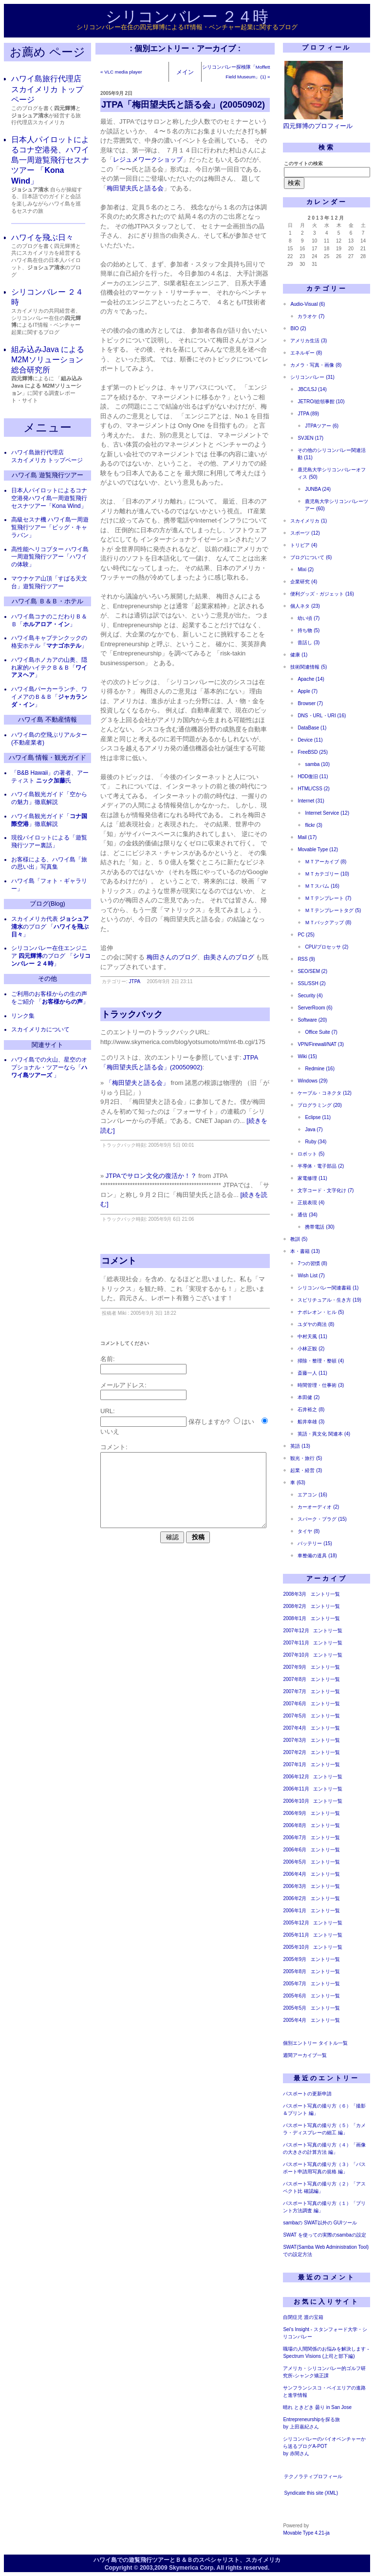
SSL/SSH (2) (311, 983)
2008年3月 (294, 1594)
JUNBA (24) (318, 489)
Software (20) (312, 1020)
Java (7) (313, 1129)
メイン (185, 72)
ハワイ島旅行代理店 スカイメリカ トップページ (47, 89)
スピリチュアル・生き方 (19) (329, 1300)
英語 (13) (300, 1446)
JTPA (134, 981)
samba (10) (317, 764)
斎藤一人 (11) (312, 1373)
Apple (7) (308, 691)
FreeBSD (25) (313, 752)
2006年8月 (294, 1825)
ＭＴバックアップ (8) (328, 922)
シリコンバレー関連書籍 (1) (328, 1287)
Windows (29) (312, 1080)
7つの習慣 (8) (312, 1263)
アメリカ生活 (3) (308, 340)
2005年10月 (296, 1947)
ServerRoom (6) (315, 1007)
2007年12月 (296, 1630)
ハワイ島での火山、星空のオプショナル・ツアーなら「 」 (49, 1067)
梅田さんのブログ (172, 957)
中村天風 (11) (312, 1336)
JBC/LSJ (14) (312, 389)
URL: (107, 1411)
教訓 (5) (298, 1239)
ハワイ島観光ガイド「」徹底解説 (49, 820)
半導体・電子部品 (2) (321, 1166)
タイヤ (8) (308, 1531)
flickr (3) (313, 825)
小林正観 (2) (311, 1348)
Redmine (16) (320, 1068)
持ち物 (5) (308, 630)
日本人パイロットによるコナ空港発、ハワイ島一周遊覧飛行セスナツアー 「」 (50, 160)
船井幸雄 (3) (311, 1421)
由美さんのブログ (229, 957)
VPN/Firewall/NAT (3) (321, 1044)
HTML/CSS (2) (314, 788)
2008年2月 (294, 1606)
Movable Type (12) (318, 849)
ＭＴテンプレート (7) (328, 898)
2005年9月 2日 (116, 93)
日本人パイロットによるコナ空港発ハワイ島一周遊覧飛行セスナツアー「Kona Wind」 (49, 498)
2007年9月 (294, 1667)
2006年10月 (296, 1801)
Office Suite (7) (321, 1032)
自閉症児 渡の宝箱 (303, 2317)
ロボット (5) (311, 1154)
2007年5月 (294, 1715)
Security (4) (310, 995)
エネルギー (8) (306, 352)
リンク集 (23, 1015)
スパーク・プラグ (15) (322, 1519)
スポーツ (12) (305, 533)
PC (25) (306, 934)
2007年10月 (296, 1655)
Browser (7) (310, 703)
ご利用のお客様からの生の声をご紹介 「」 (50, 997)
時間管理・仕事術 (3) (321, 1385)
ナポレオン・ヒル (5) (321, 1312)
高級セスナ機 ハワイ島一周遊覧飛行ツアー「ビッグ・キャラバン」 (50, 527)
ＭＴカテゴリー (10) (327, 874)
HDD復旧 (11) (313, 776)
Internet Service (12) (327, 813)
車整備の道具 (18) (317, 1555)
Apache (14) (311, 679)
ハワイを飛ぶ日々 (42, 237)
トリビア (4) (303, 545)
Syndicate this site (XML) (311, 2493)
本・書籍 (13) (305, 1251)
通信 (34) (308, 1214)
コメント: (114, 1447)
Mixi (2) (306, 569)
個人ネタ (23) (305, 606)
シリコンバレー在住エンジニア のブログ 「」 (51, 956)
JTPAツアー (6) (321, 426)
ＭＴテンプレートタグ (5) (333, 910)
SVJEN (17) (310, 438)
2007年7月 (294, 1691)
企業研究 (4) (303, 581)
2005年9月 (294, 1959)
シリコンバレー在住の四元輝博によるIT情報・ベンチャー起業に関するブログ (187, 27)
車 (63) (297, 1482)
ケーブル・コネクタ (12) (325, 1093)
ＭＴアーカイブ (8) (325, 861)
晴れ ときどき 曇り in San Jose (317, 2407)
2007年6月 (294, 1703)
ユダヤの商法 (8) (316, 1324)
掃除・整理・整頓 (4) (321, 1360)
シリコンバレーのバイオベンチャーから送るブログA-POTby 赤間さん (324, 2446)
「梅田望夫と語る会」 (137, 1082)
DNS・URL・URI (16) (322, 715)
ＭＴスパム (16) (322, 886)
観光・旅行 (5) (306, 1458)
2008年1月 (294, 1618)
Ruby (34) (315, 1141)
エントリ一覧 (325, 1594)
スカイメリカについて (40, 1029)
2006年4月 (294, 1874)
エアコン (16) (312, 1494)
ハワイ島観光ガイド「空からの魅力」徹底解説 (49, 798)
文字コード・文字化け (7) (326, 1190)
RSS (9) (306, 959)
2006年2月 (294, 1898)
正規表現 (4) (311, 1202)
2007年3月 (294, 1740)
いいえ (109, 1431)
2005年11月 (296, 1935)
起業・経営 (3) (306, 1470)
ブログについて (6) (311, 557)
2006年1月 (294, 1910)
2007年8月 (294, 1679)
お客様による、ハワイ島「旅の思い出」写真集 (49, 863)
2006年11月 (296, 1789)
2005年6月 (294, 1995)
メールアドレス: (123, 1385)
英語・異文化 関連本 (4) (324, 1434)
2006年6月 (294, 1849)
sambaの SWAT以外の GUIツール (319, 2222)
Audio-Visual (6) (307, 304)
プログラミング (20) (320, 1105)
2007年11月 (296, 1642)
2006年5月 (294, 1862)
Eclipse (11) (318, 1117)
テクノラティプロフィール (313, 2476)
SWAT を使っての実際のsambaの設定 (324, 2235)
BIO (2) (298, 328)
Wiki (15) (307, 1056)
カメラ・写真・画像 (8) (315, 365)
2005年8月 (294, 1971)
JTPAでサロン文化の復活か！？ (151, 1175)
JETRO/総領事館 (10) (321, 401)
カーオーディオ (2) (318, 1507)
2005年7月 (294, 1983)
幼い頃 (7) (308, 618)
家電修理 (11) (312, 1178)
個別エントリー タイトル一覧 (315, 2043)
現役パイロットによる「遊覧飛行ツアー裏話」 (49, 841)
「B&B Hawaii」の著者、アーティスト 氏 (50, 776)
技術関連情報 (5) (308, 667)
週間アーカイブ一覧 (305, 2055)
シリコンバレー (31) (312, 377)
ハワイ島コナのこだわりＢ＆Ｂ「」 (49, 620)
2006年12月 (296, 1776)
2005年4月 (294, 2020)
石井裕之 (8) (311, 1409)
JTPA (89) (308, 413)
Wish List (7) (311, 1275)
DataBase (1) (312, 727)
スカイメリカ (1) (308, 520)
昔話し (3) (308, 642)
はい (248, 1421)
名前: (107, 1359)
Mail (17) (307, 837)
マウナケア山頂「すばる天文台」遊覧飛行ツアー (49, 582)
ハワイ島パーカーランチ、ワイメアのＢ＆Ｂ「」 (49, 697)
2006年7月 (294, 1837)
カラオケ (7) (311, 316)
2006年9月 (294, 1813)
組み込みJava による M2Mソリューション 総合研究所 (47, 359)
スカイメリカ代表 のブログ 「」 (50, 926)
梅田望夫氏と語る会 (135, 188)
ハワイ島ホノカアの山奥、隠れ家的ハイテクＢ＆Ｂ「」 (49, 667)
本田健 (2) (308, 1397)
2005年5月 (294, 2008)
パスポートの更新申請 (307, 2093)
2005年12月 (296, 1922)
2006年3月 (294, 1886)
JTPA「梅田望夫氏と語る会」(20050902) (183, 105)
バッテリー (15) (315, 1543)
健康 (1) (298, 654)
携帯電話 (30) (320, 1227)
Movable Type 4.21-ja (306, 2533)
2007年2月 (294, 1752)
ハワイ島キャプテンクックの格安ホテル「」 (49, 642)
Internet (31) (311, 800)
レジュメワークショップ (148, 159)
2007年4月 (294, 1728)
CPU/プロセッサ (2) (326, 947)
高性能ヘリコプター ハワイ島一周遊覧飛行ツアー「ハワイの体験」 (50, 557)
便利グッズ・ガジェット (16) (322, 594)
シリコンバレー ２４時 (187, 16)
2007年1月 (294, 1764)
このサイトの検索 (303, 163)
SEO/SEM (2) (312, 971)
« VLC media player (121, 72)
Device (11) (310, 740)
